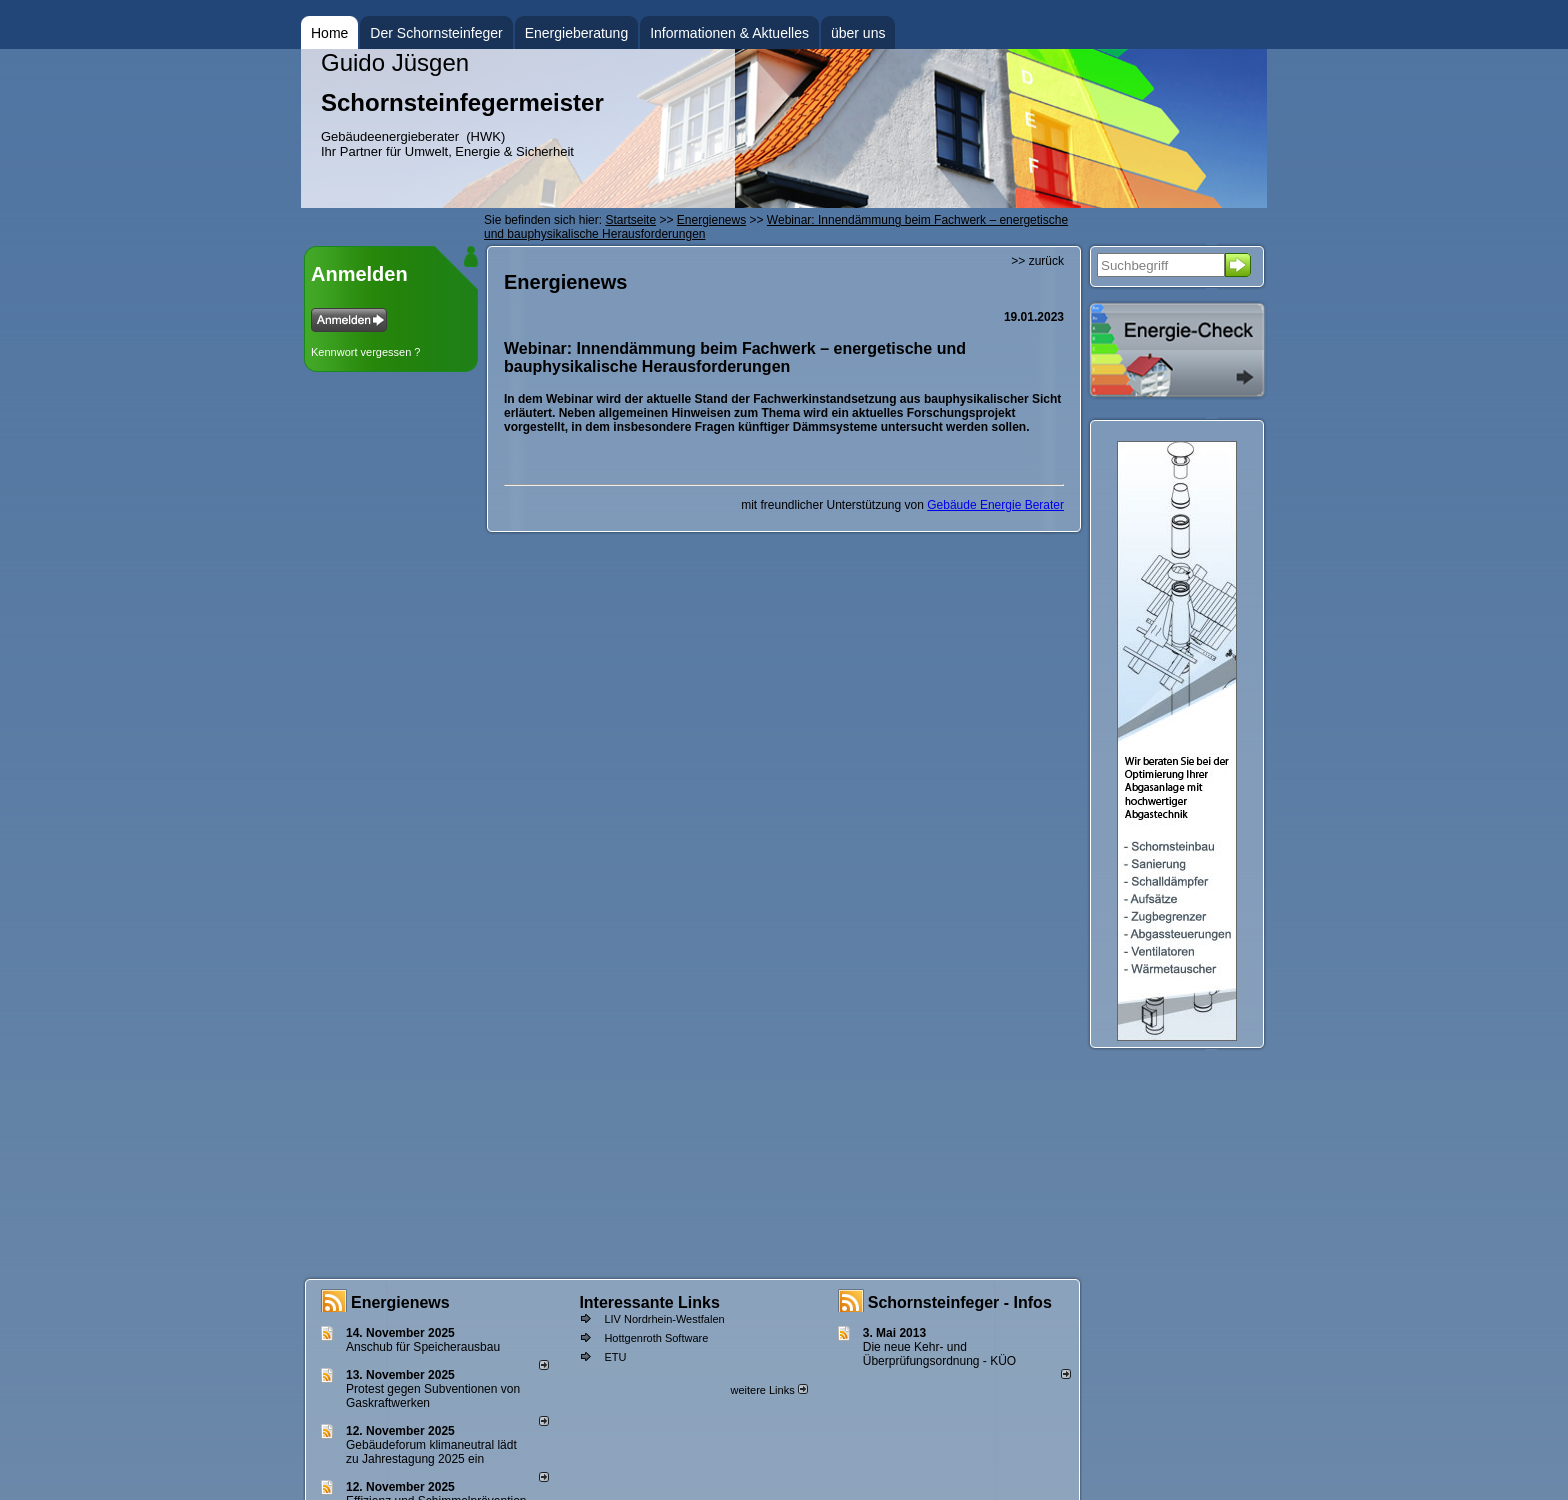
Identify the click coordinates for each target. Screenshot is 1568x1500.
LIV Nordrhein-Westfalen (664, 1319)
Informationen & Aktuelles (729, 33)
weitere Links (768, 1390)
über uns (858, 33)
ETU (615, 1357)
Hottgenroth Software (656, 1338)
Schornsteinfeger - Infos (960, 1302)
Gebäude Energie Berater (995, 505)
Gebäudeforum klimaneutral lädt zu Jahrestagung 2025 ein (431, 1452)
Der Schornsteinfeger (436, 33)
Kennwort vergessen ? (365, 352)
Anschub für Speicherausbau (423, 1347)
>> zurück (1037, 261)
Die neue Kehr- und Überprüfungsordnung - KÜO (939, 1354)
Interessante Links (649, 1302)
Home (329, 33)
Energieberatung (577, 33)
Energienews (400, 1302)
